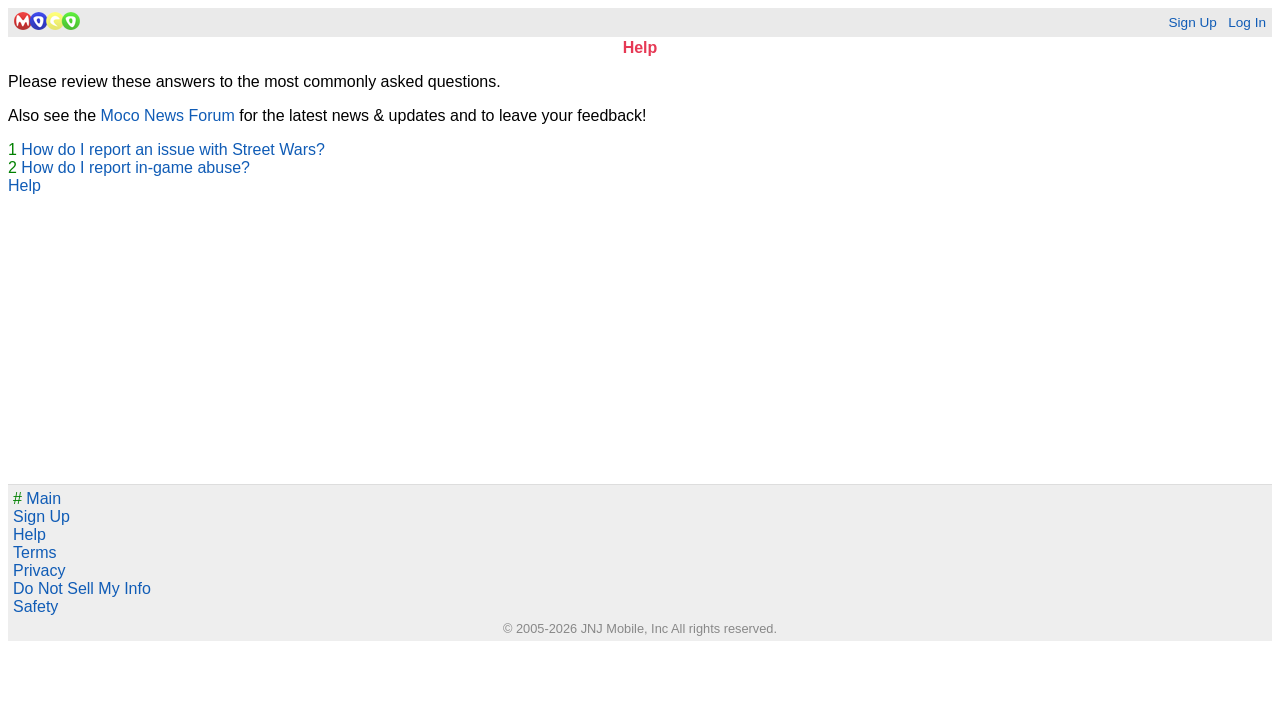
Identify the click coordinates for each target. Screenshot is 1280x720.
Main (37, 498)
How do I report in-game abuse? (135, 167)
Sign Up (1192, 22)
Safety (35, 606)
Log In (1247, 22)
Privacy (39, 570)
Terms (35, 552)
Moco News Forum (168, 115)
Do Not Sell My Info (82, 588)
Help (24, 185)
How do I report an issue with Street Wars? (173, 149)
